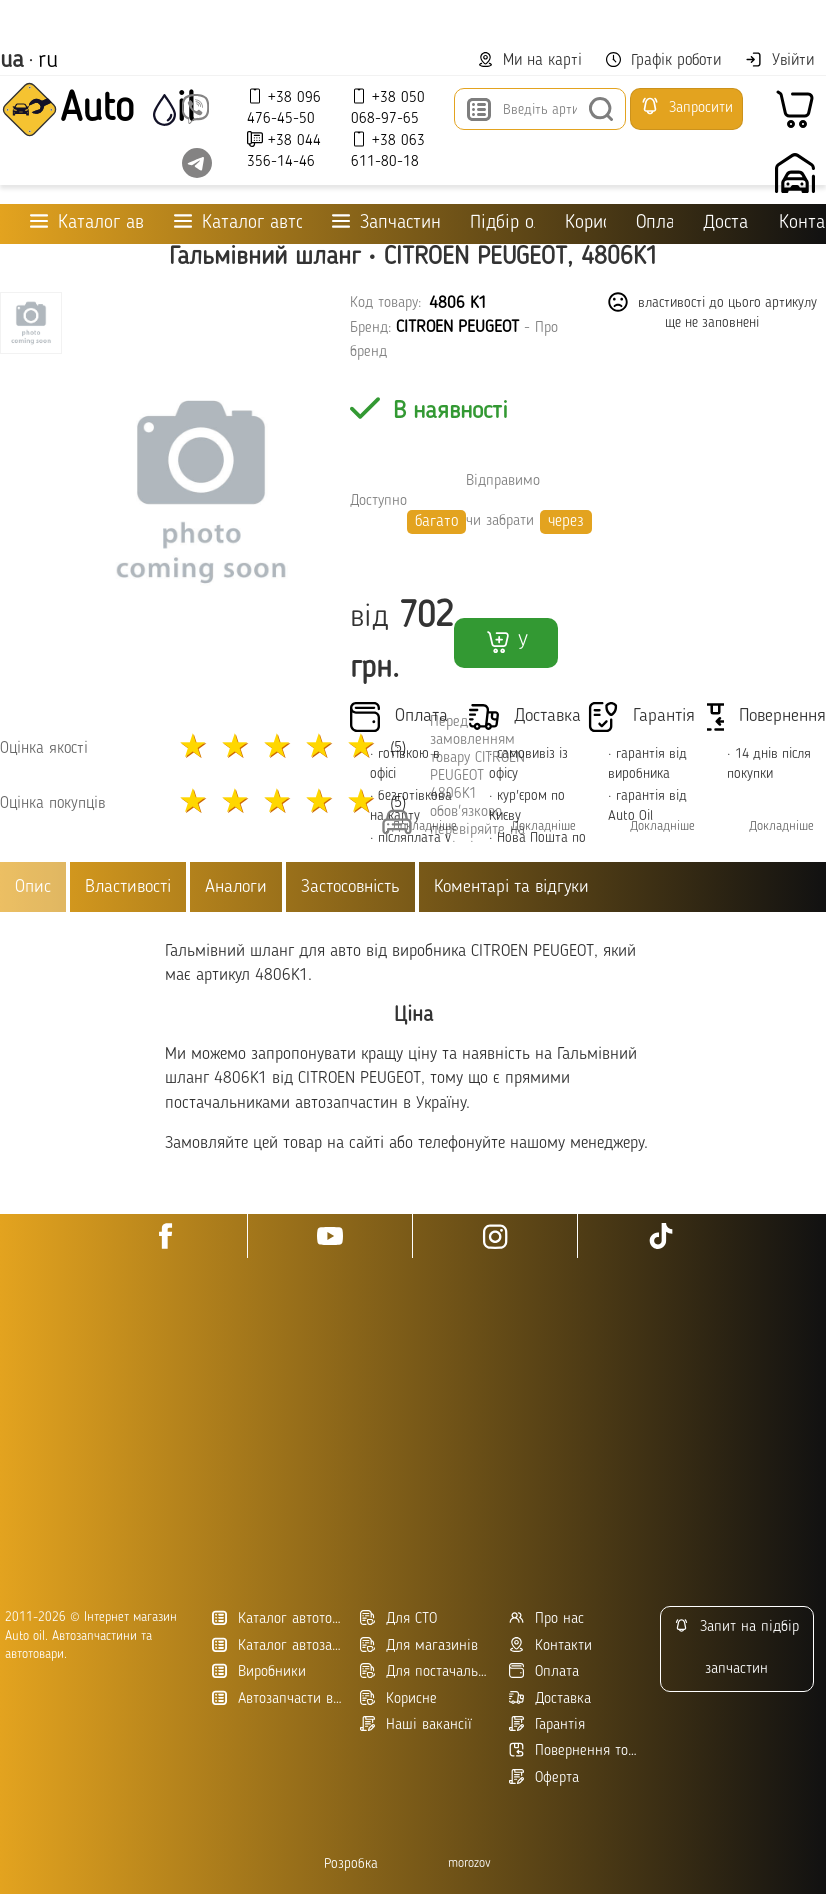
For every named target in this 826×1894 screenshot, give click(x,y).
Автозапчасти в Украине (279, 1698)
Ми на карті (530, 60)
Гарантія (547, 1724)
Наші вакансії (416, 1724)
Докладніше (543, 826)
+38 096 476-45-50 (284, 107)
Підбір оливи (502, 223)
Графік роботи (663, 60)
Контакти (802, 223)
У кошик (506, 648)
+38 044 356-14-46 (284, 150)
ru (48, 61)
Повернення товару (576, 1750)
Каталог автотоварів (279, 1618)
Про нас (546, 1618)
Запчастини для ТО (386, 222)
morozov (469, 1863)
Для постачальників (427, 1671)
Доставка (726, 223)
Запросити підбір (686, 113)
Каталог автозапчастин (279, 1645)
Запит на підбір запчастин (736, 1647)
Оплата (654, 223)
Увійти (779, 60)
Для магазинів (419, 1645)
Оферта (544, 1777)
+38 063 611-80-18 (388, 150)
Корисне (585, 223)
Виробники (259, 1671)
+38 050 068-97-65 (388, 107)
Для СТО (398, 1618)
